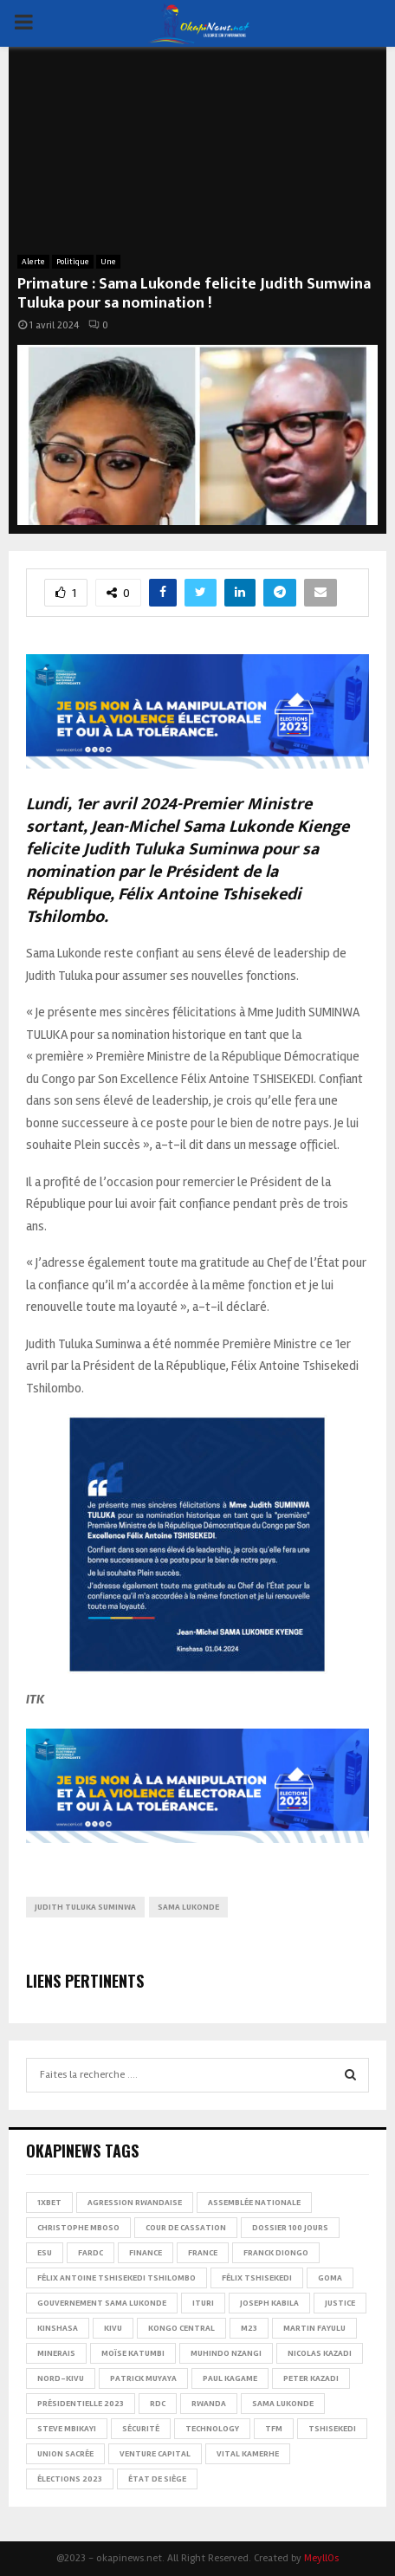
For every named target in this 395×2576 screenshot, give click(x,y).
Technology (212, 2429)
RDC (157, 2403)
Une (108, 261)
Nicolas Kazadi (320, 2353)
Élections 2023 (69, 2479)
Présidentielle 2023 (80, 2403)
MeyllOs (321, 2558)
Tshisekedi (332, 2429)
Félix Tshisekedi (257, 2278)
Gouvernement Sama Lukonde (101, 2303)
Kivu (113, 2328)
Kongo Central (181, 2328)
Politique (72, 261)
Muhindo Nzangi (226, 2353)
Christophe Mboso (78, 2227)
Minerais (56, 2353)
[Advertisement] (197, 159)
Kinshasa (57, 2328)
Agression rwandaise (134, 2202)
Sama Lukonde (188, 1907)
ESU (44, 2253)
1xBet (49, 2202)
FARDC (90, 2253)
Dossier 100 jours (290, 2227)
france (202, 2253)
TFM (273, 2429)
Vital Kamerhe (248, 2454)
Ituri (203, 2303)
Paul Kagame (230, 2378)
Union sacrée (65, 2454)
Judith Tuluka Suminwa (85, 1907)
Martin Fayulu (314, 2328)
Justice (340, 2303)
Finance (145, 2253)
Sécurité (140, 2429)
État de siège (157, 2479)
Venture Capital (155, 2454)
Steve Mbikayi (66, 2429)
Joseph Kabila (269, 2303)
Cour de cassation (186, 2227)
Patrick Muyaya (143, 2378)
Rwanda (208, 2403)
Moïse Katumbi (133, 2353)
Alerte (33, 261)
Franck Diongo (275, 2253)
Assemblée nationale (254, 2202)
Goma (330, 2278)
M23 (249, 2328)
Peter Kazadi (311, 2378)
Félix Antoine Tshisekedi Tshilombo (116, 2278)
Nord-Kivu (60, 2378)
